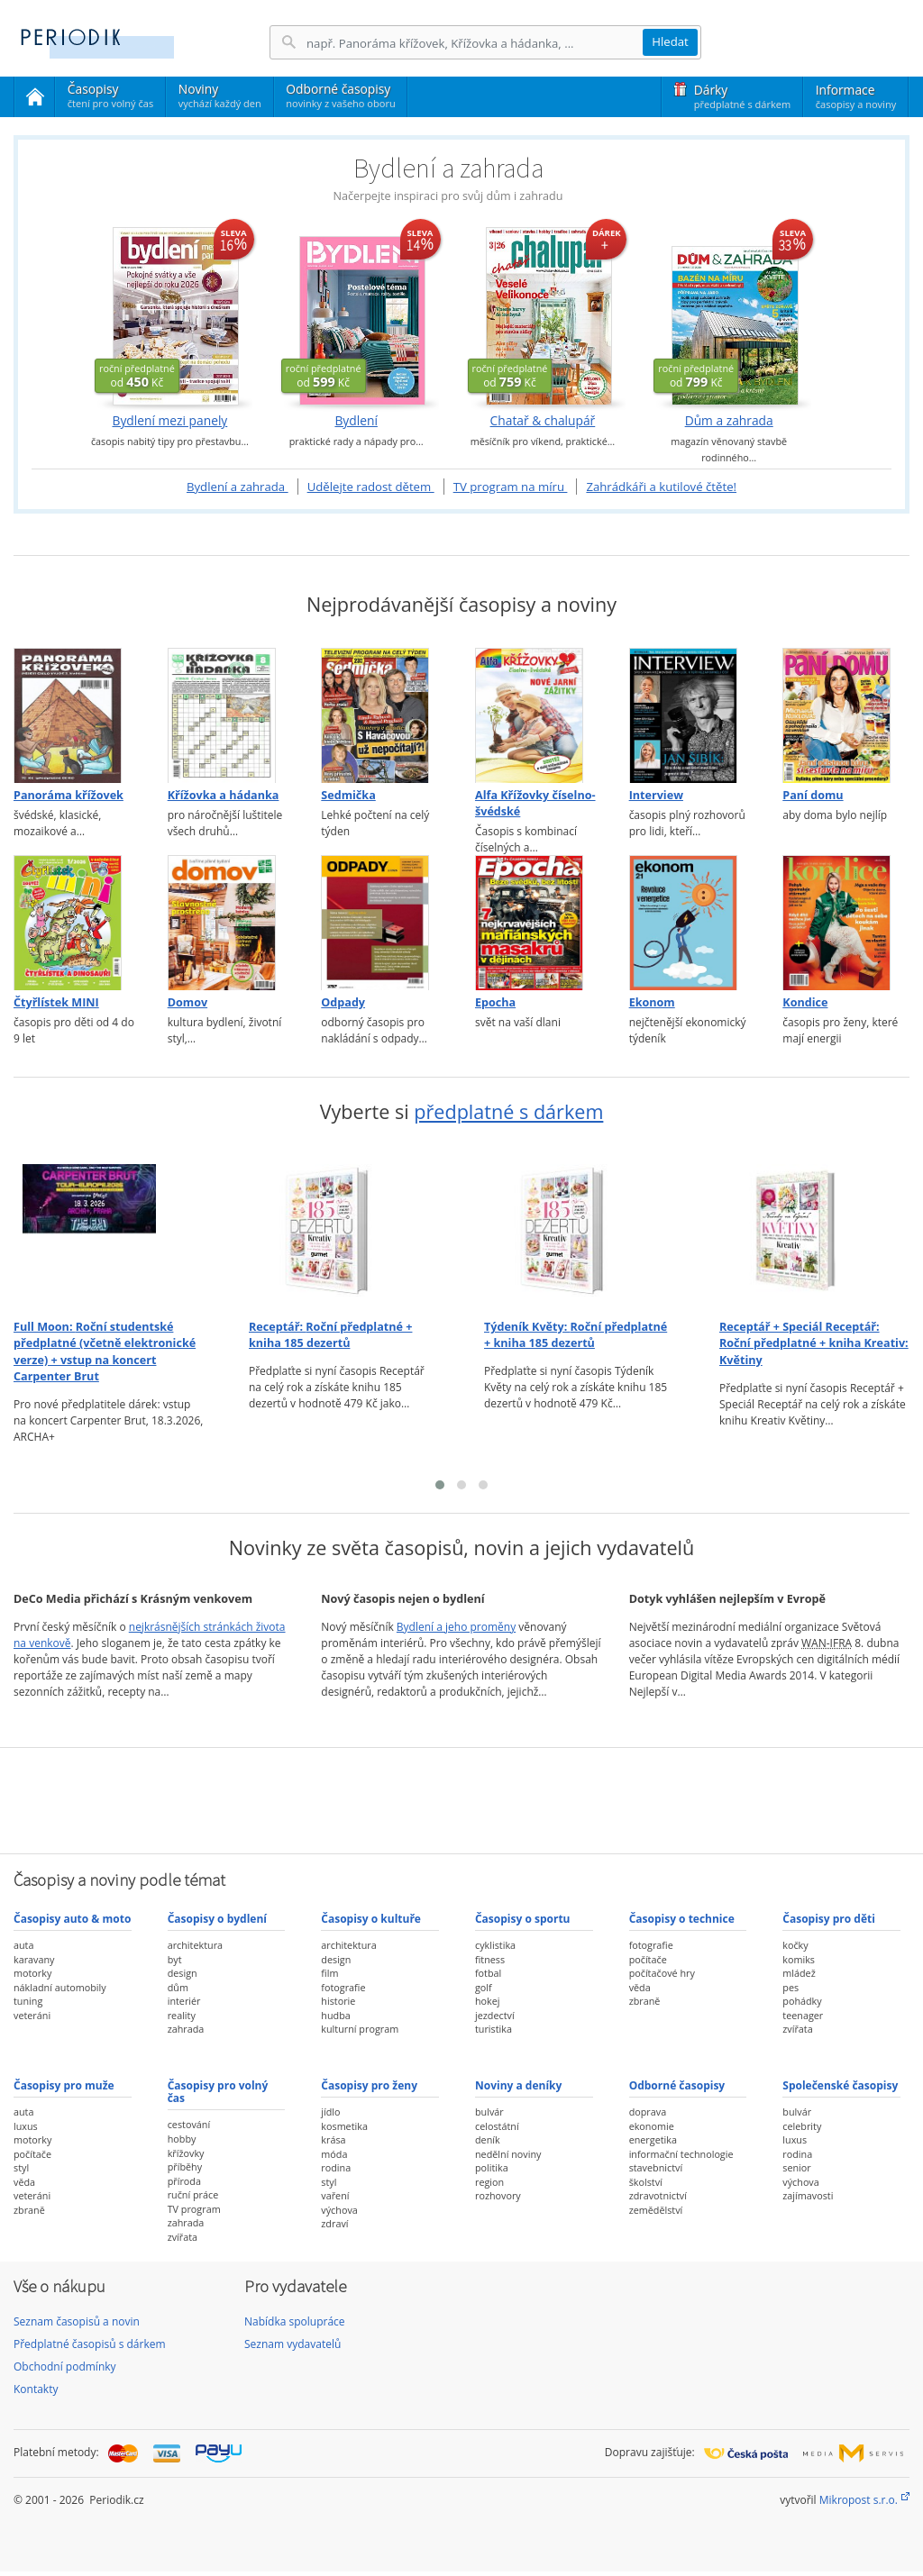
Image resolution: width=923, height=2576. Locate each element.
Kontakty (36, 2389)
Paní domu (812, 795)
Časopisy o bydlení (217, 1918)
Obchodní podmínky (65, 2366)
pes (790, 1987)
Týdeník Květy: (575, 1335)
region (489, 2182)
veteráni (32, 2015)
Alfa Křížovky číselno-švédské (535, 803)
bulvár (489, 2111)
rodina (336, 2167)
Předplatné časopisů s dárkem (90, 2344)
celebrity (801, 2126)
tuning (28, 2000)
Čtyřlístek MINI (56, 1002)
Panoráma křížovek (68, 795)
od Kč (137, 376)
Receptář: (330, 1335)
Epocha (495, 1002)
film (329, 1973)
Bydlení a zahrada (237, 486)
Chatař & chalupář (543, 421)
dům (178, 1987)
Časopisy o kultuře (371, 1918)
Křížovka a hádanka (223, 795)
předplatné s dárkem (508, 1111)
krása (333, 2139)
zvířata (797, 2028)
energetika (653, 2139)
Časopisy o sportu (523, 1918)
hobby (182, 2138)
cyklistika (495, 1945)
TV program (194, 2209)
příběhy (185, 2166)
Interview (656, 795)
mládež (798, 1973)
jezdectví (495, 2015)
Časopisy (110, 98)
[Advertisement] (461, 1798)
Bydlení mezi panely (169, 421)
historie (338, 2000)
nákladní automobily (60, 1987)
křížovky (186, 2153)
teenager (802, 2015)
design (182, 1973)
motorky (32, 1973)
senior (796, 2167)
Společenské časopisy (840, 2085)
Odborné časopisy (340, 95)
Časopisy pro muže (64, 2085)
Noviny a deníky (518, 2085)
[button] (440, 1485)
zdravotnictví (658, 2195)
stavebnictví (656, 2167)
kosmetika (344, 2126)
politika (491, 2167)
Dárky (742, 96)
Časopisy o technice (682, 1918)
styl (21, 2167)
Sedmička (348, 795)
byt (175, 1959)
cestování (189, 2124)
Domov (187, 1002)
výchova (339, 2209)
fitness (490, 1959)
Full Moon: (105, 1351)
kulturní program (359, 2028)
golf (483, 1987)
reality (182, 2015)
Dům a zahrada (729, 421)
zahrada (186, 2028)
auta (23, 1945)
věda (640, 1987)
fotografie (343, 1987)
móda (334, 2154)
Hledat (670, 41)
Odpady (343, 1002)
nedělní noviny (508, 2154)
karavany (34, 1959)
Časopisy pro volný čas (218, 2092)
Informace (856, 96)
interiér (184, 2000)
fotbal (488, 1973)
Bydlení (355, 421)
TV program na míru (510, 486)
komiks (798, 1959)
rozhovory (498, 2195)
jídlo (330, 2111)
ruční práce (193, 2194)
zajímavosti (807, 2195)
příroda (184, 2181)
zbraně (645, 2000)
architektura (195, 1945)
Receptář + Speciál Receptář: (814, 1343)
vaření (335, 2195)
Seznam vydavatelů (292, 2344)
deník (487, 2139)
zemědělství (656, 2209)
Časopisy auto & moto (72, 1918)
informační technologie (681, 2154)
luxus (26, 2126)
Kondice (804, 1002)
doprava (648, 2111)
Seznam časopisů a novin (77, 2321)
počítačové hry (662, 1973)
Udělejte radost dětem (370, 486)
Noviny (219, 95)
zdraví (334, 2223)
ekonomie (651, 2126)
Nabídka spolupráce (294, 2321)
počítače (648, 1959)
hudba (335, 2015)
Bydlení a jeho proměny (456, 1626)
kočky (795, 1945)
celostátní (497, 2126)
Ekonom (652, 1002)
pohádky (801, 2000)
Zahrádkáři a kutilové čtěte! (661, 486)
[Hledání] (474, 42)
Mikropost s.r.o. (858, 2500)
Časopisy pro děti (828, 1918)
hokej (487, 2000)
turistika (493, 2028)
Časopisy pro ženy (369, 2085)
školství (646, 2182)
